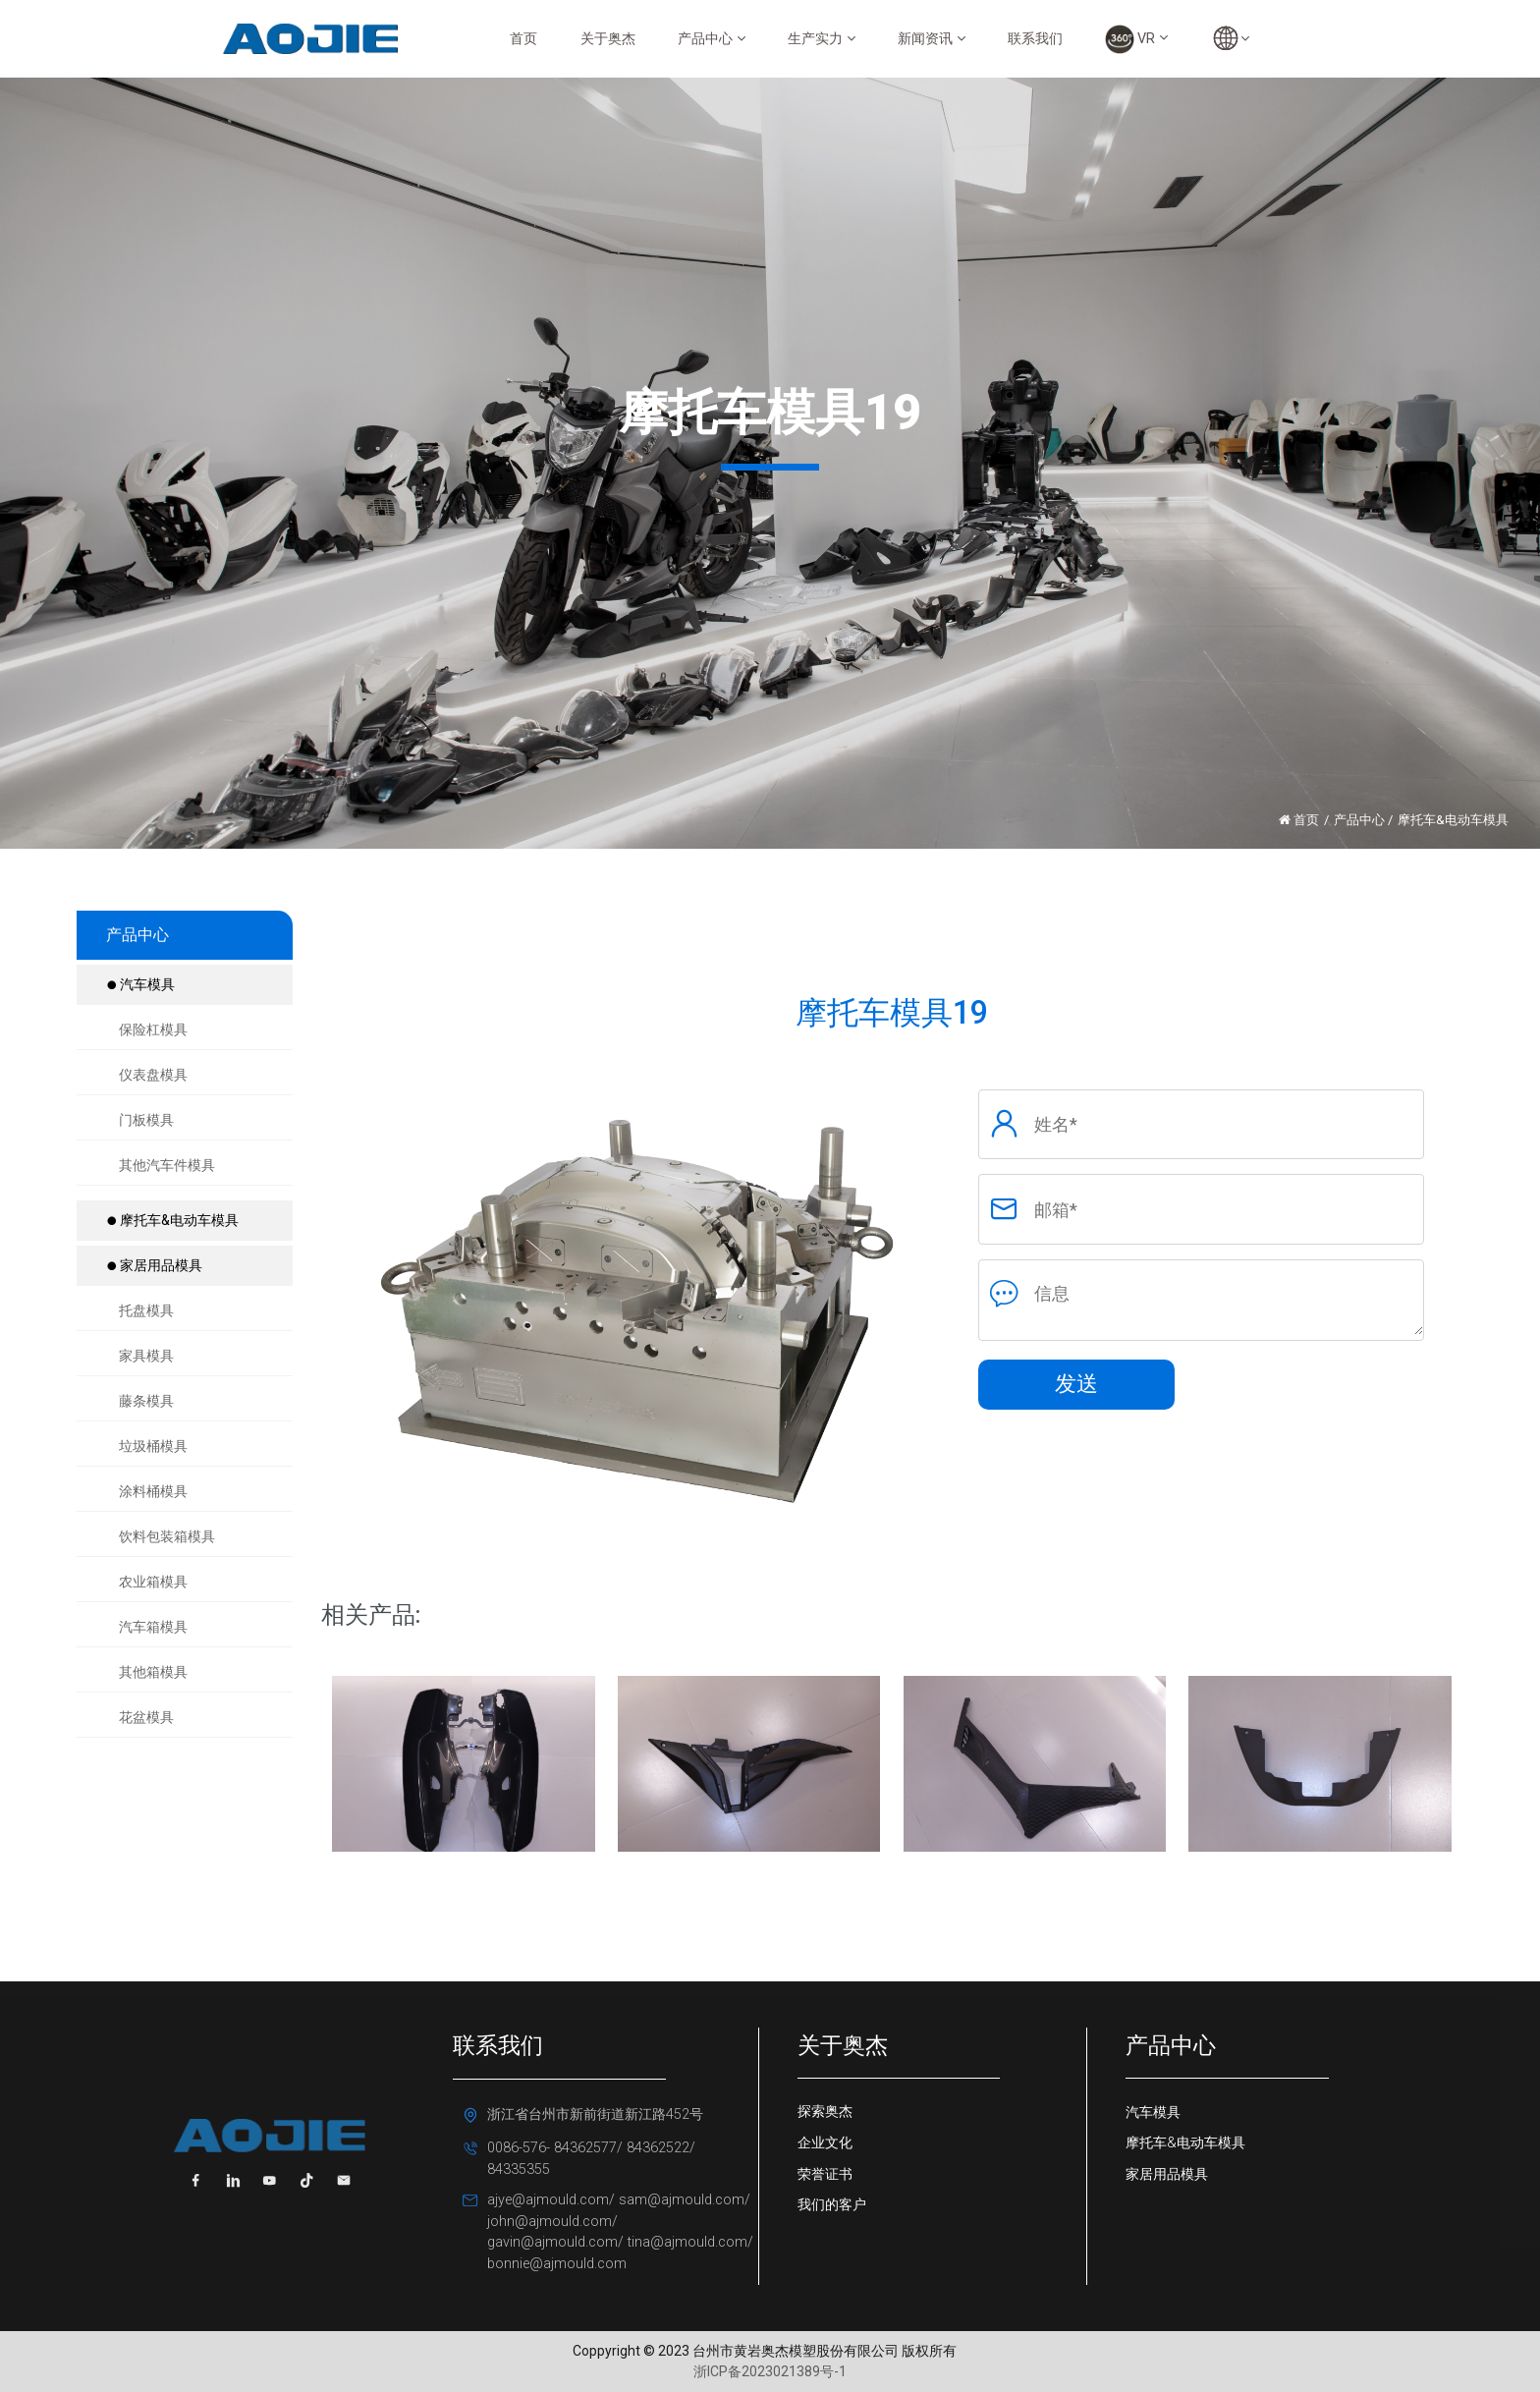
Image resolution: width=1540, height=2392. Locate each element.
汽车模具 (140, 984)
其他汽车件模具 (167, 1165)
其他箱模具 (153, 1672)
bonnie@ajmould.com (557, 2263)
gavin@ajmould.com (552, 2242)
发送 (1076, 1383)
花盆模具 (146, 1717)
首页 (523, 38)
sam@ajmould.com (679, 2200)
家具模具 (146, 1355)
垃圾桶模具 (153, 1446)
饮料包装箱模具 (167, 1536)
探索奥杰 (825, 2111)
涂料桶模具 (153, 1491)
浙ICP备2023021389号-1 (770, 2371)
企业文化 (825, 2143)
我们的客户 (832, 2205)
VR (1136, 39)
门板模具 (146, 1120)
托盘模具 (146, 1310)
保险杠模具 (153, 1029)
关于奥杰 (607, 38)
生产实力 (821, 38)
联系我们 (1035, 38)
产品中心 (711, 38)
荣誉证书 (825, 2174)
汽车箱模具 (153, 1627)
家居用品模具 (154, 1265)
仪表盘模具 (153, 1075)
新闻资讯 (931, 38)
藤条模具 (146, 1401)
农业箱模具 (153, 1581)
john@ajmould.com (549, 2221)
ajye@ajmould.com (548, 2200)
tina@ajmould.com (687, 2242)
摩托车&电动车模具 (172, 1220)
